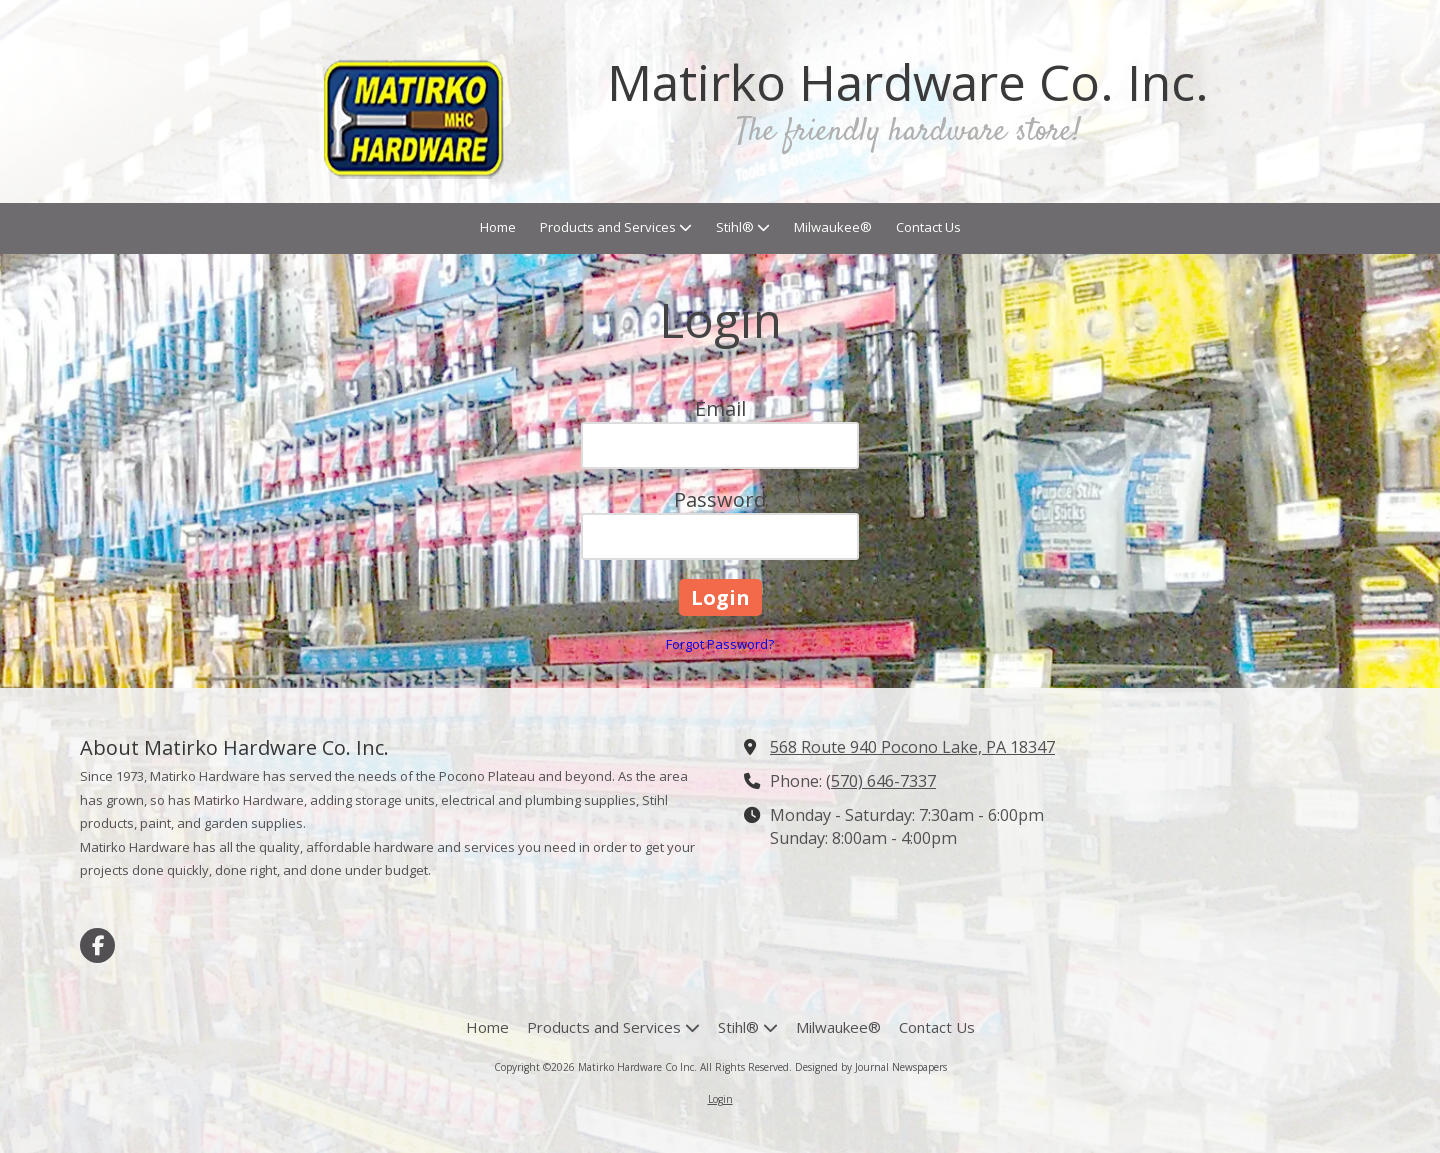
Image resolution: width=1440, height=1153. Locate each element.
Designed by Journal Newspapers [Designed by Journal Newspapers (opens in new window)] (871, 1067)
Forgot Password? (720, 644)
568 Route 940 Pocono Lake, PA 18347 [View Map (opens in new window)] (912, 747)
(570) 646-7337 (881, 781)
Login (720, 1099)
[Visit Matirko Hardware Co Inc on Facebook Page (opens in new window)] (97, 945)
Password (720, 499)
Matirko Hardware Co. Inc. (908, 82)
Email (720, 408)
